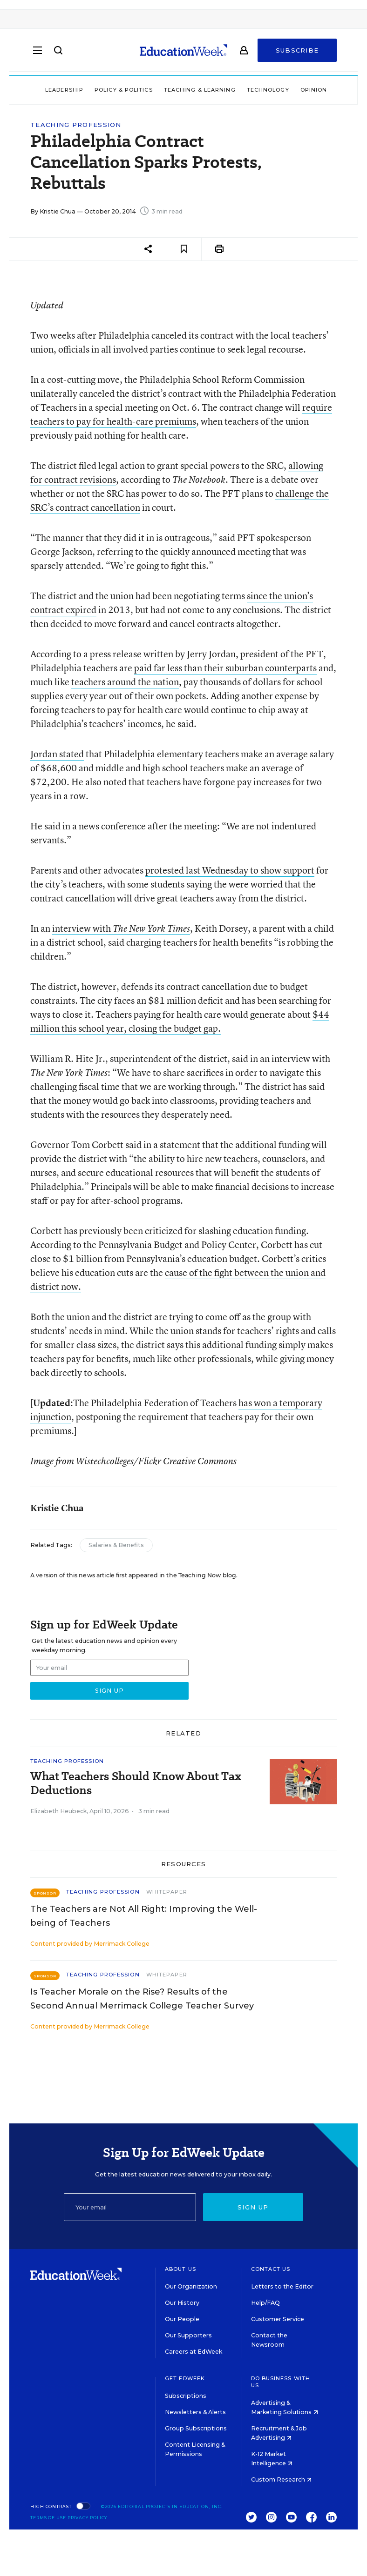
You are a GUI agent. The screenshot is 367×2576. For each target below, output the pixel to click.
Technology (268, 90)
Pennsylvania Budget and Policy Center (177, 1244)
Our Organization (191, 2286)
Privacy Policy (88, 2517)
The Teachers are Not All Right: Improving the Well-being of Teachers (143, 1916)
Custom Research (281, 2479)
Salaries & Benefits (116, 1545)
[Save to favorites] (183, 249)
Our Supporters (188, 2335)
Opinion (313, 90)
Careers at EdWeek (193, 2351)
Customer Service (277, 2319)
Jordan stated (57, 753)
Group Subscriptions (196, 2428)
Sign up (253, 2207)
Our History (182, 2302)
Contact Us (271, 2269)
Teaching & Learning (200, 90)
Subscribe (297, 52)
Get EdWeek (185, 2378)
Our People (182, 2319)
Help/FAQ (265, 2302)
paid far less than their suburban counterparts (225, 667)
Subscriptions (185, 2395)
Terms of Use (48, 2517)
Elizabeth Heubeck (58, 1811)
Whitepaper (166, 1892)
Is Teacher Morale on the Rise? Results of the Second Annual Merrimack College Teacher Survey (142, 1999)
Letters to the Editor (282, 2286)
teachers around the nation (125, 681)
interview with (121, 928)
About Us (180, 2269)
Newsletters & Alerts (195, 2412)
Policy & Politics (124, 90)
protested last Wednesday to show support (229, 870)
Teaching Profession (76, 124)
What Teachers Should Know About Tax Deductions (135, 1783)
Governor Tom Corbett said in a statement (115, 1144)
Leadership (64, 90)
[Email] (130, 2207)
